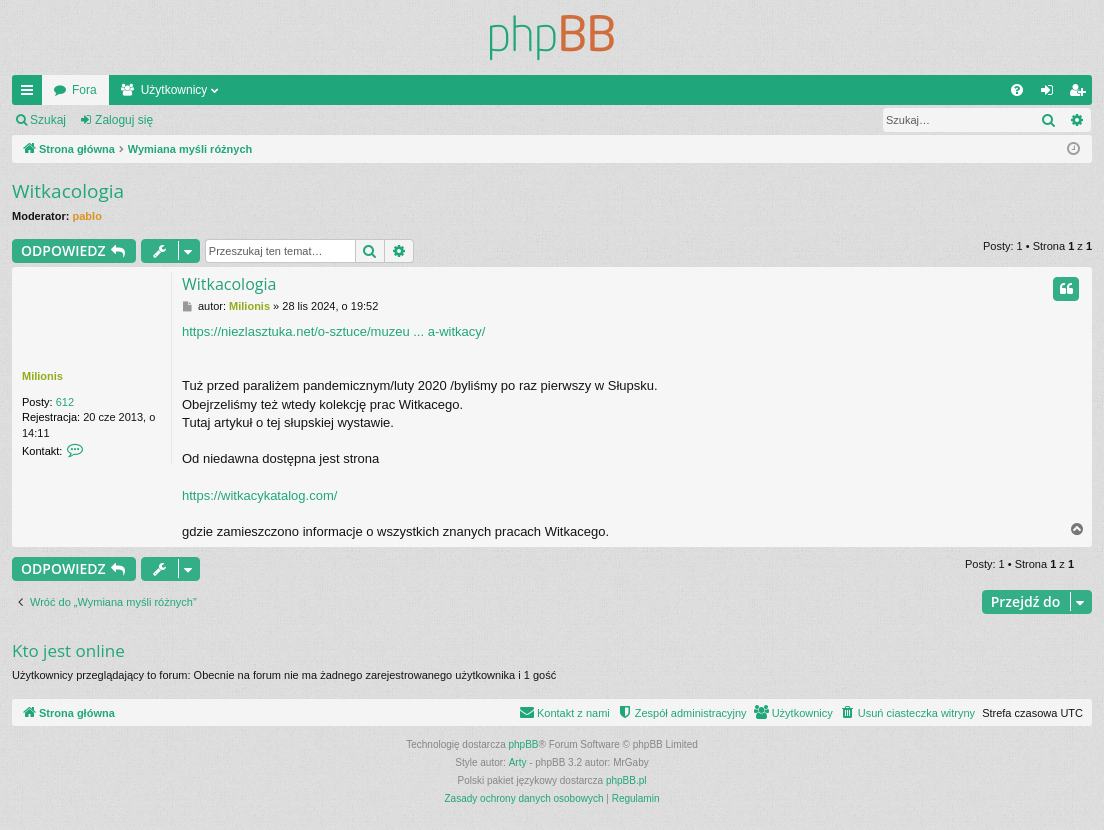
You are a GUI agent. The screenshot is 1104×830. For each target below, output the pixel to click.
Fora (84, 90)
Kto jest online (68, 650)
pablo (87, 216)
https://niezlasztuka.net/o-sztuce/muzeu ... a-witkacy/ (333, 331)
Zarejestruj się (219, 120)
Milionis (42, 376)
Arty (518, 762)
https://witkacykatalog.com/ (259, 495)
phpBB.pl (626, 780)
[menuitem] (1017, 90)
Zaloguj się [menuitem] (1051, 94)
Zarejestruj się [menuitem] (1081, 94)
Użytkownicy (174, 90)
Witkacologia (68, 191)
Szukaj (48, 120)
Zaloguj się (124, 120)
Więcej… (31, 94)
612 (65, 402)
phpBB (524, 744)
